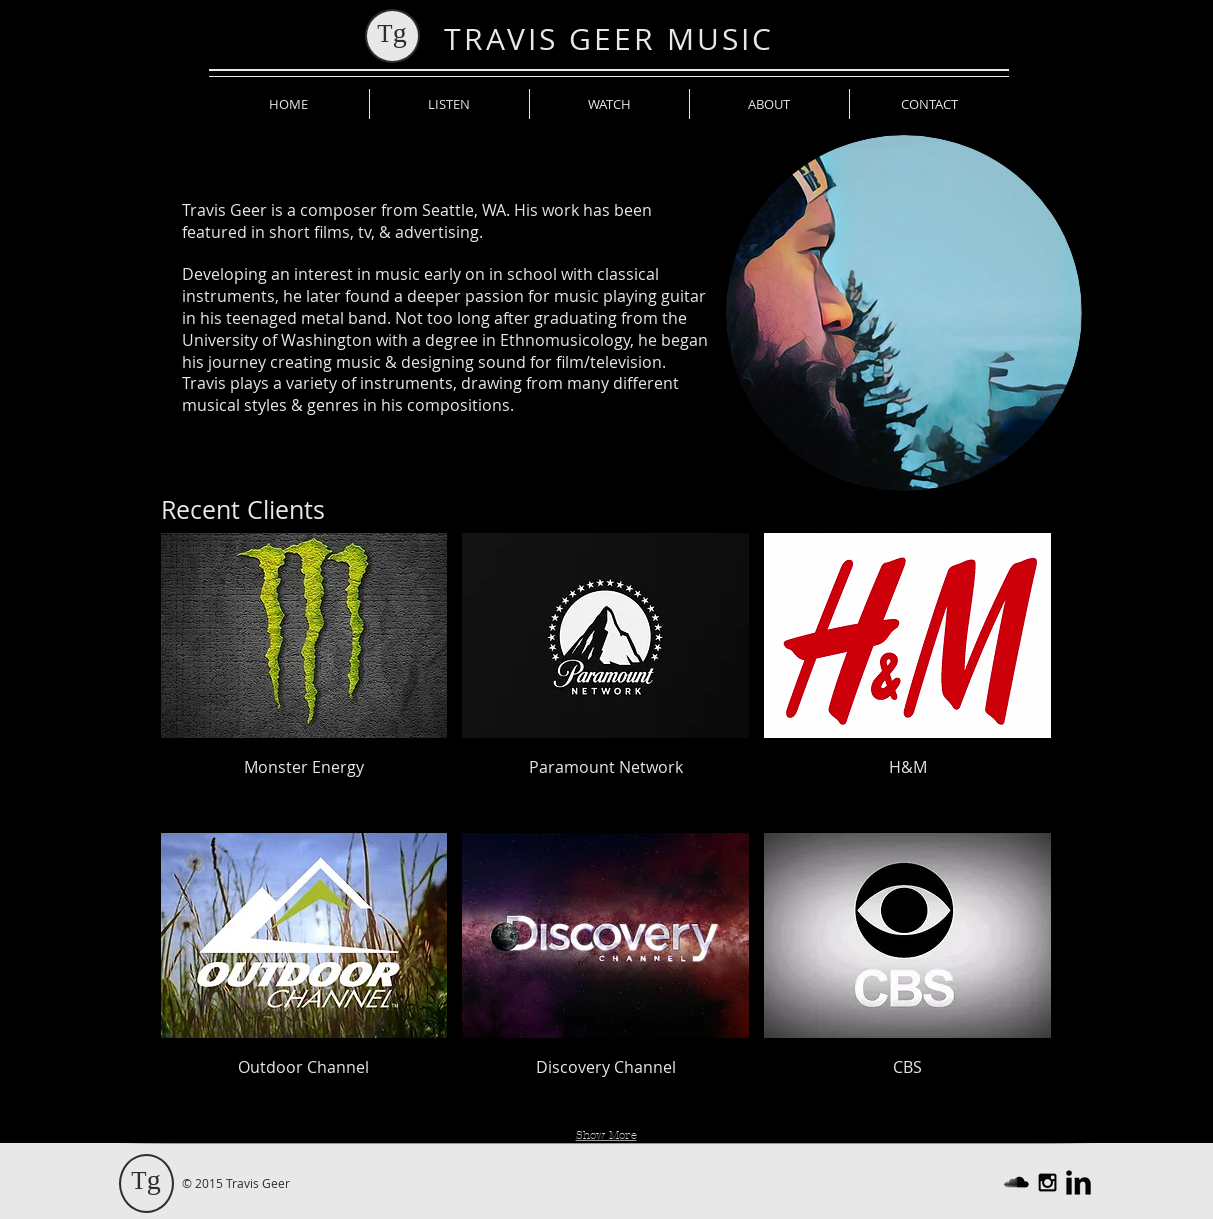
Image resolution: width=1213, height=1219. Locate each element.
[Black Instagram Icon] (1047, 1182)
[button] (304, 675)
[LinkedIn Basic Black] (1078, 1182)
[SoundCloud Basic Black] (1016, 1182)
